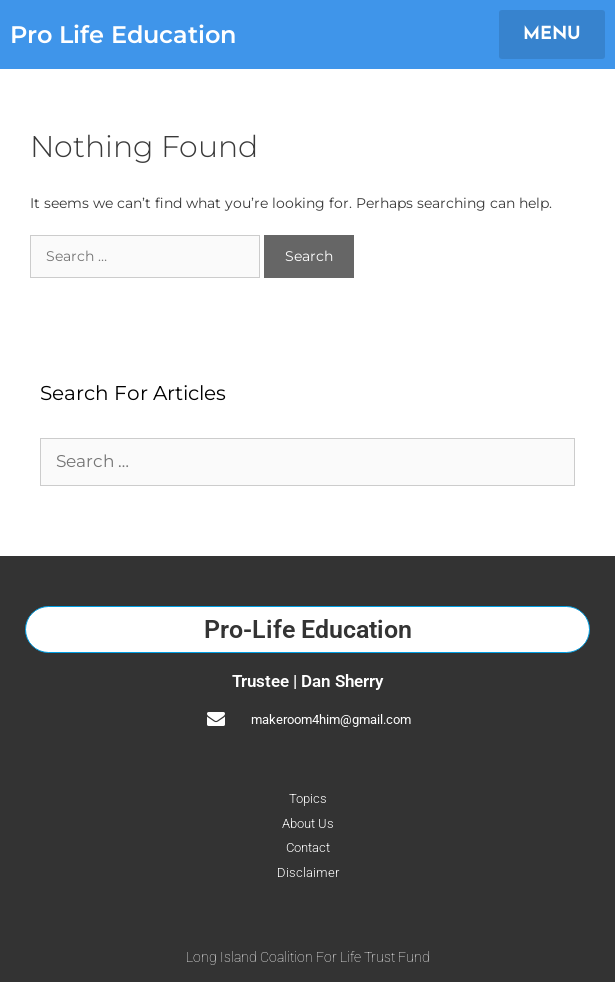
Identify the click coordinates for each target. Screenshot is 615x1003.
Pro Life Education (123, 34)
